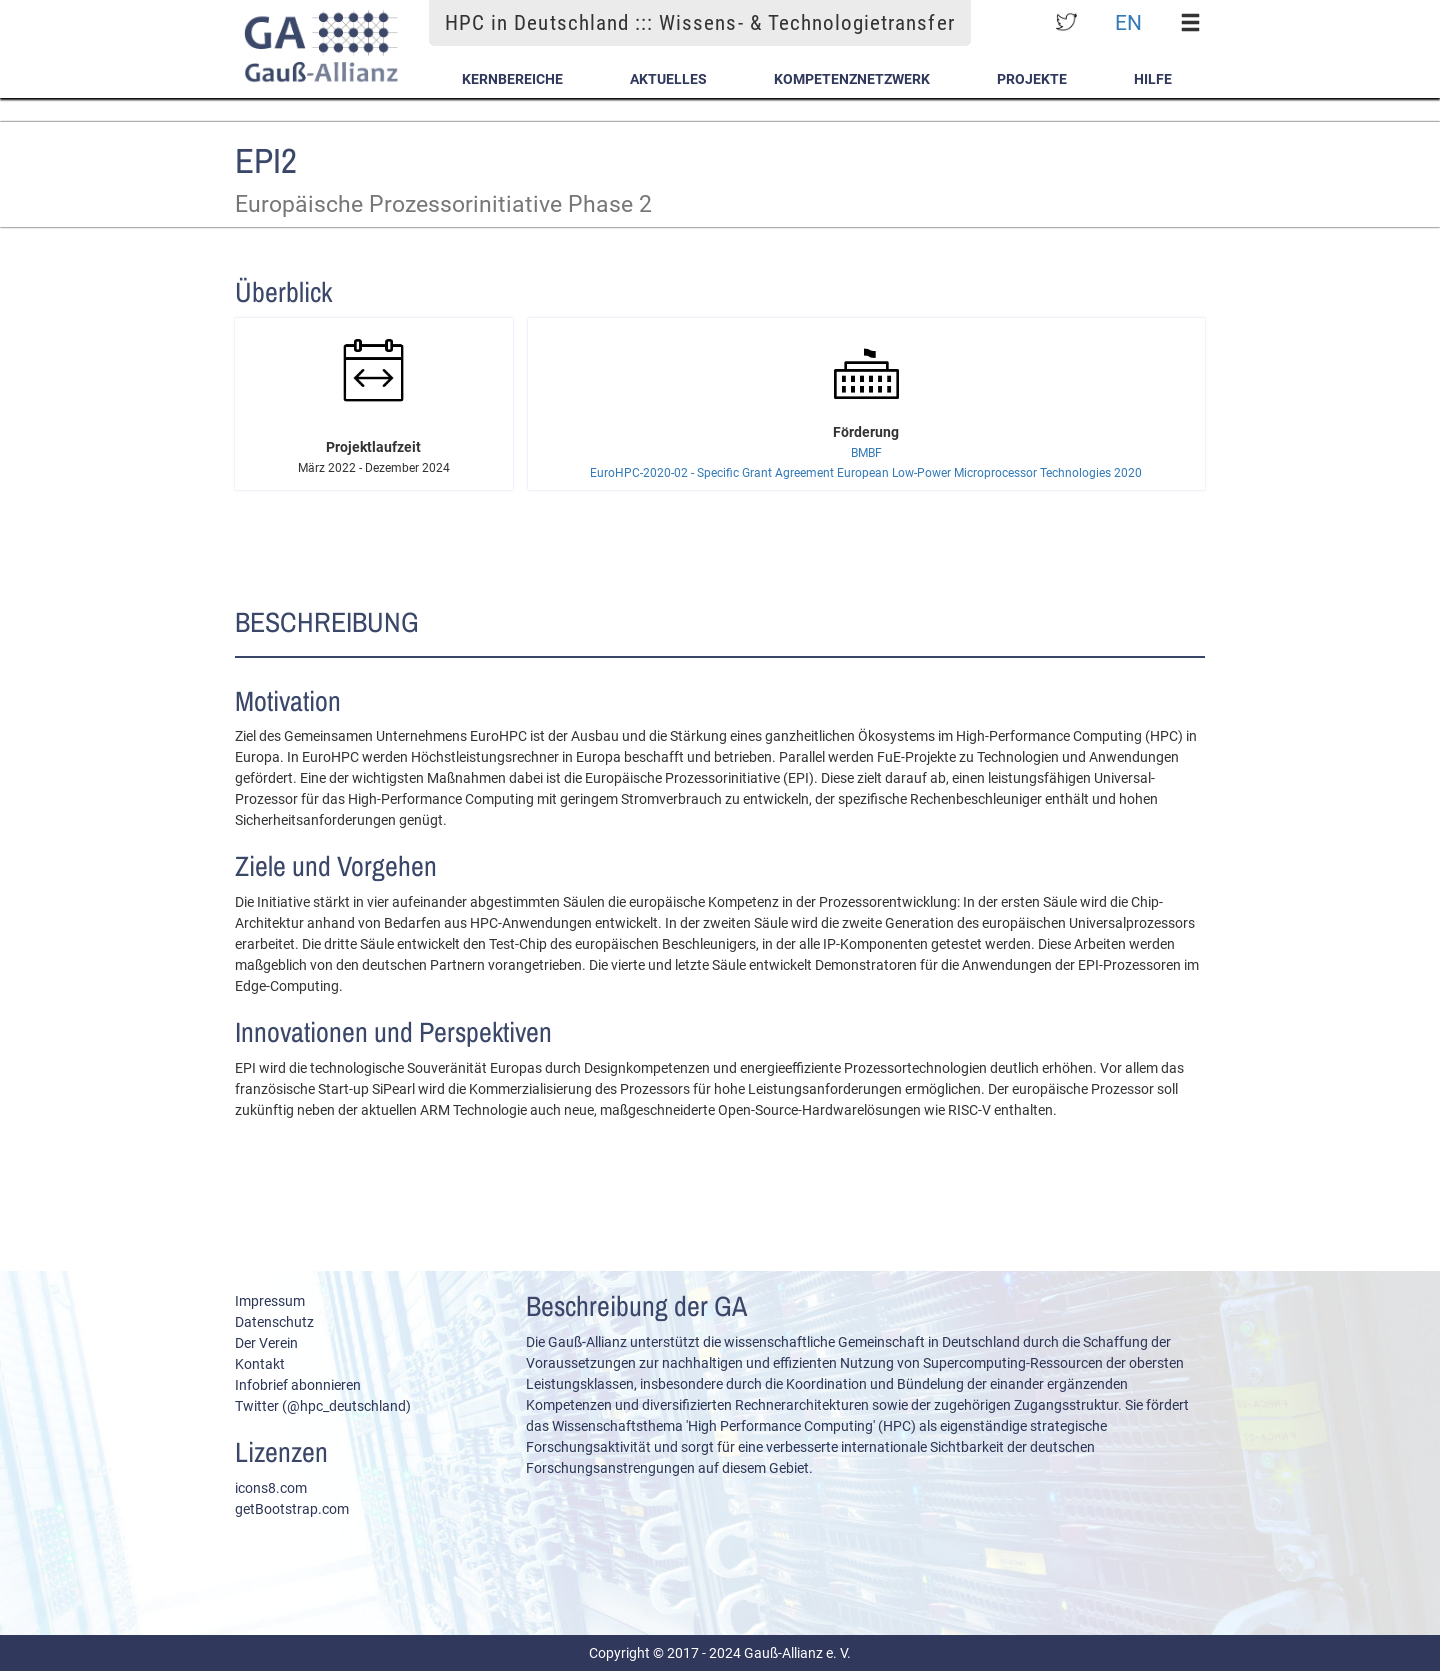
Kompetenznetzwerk (852, 79)
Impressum (270, 1301)
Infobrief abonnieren (298, 1385)
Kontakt (260, 1364)
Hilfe (1153, 79)
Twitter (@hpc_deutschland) (323, 1406)
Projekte (1032, 79)
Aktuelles (668, 79)
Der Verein (266, 1343)
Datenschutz (274, 1322)
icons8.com (271, 1488)
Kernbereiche (512, 79)
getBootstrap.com (292, 1509)
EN (1128, 22)
